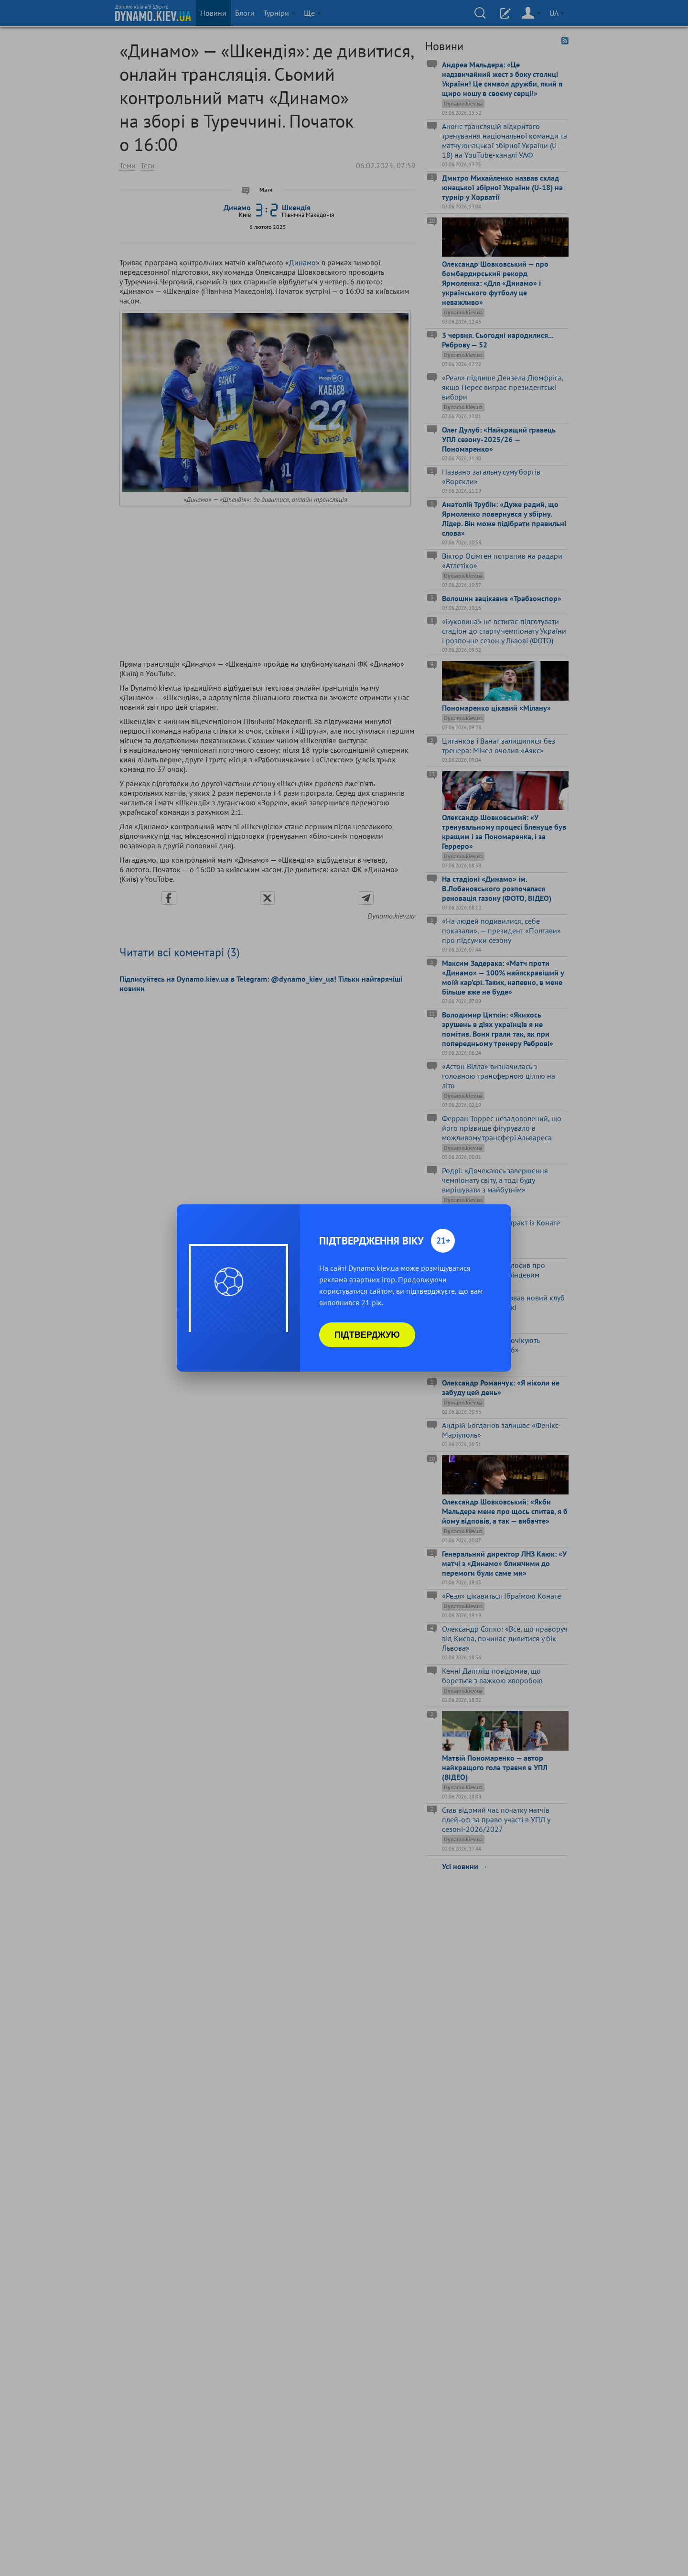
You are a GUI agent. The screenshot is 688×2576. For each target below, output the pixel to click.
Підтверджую (367, 1335)
